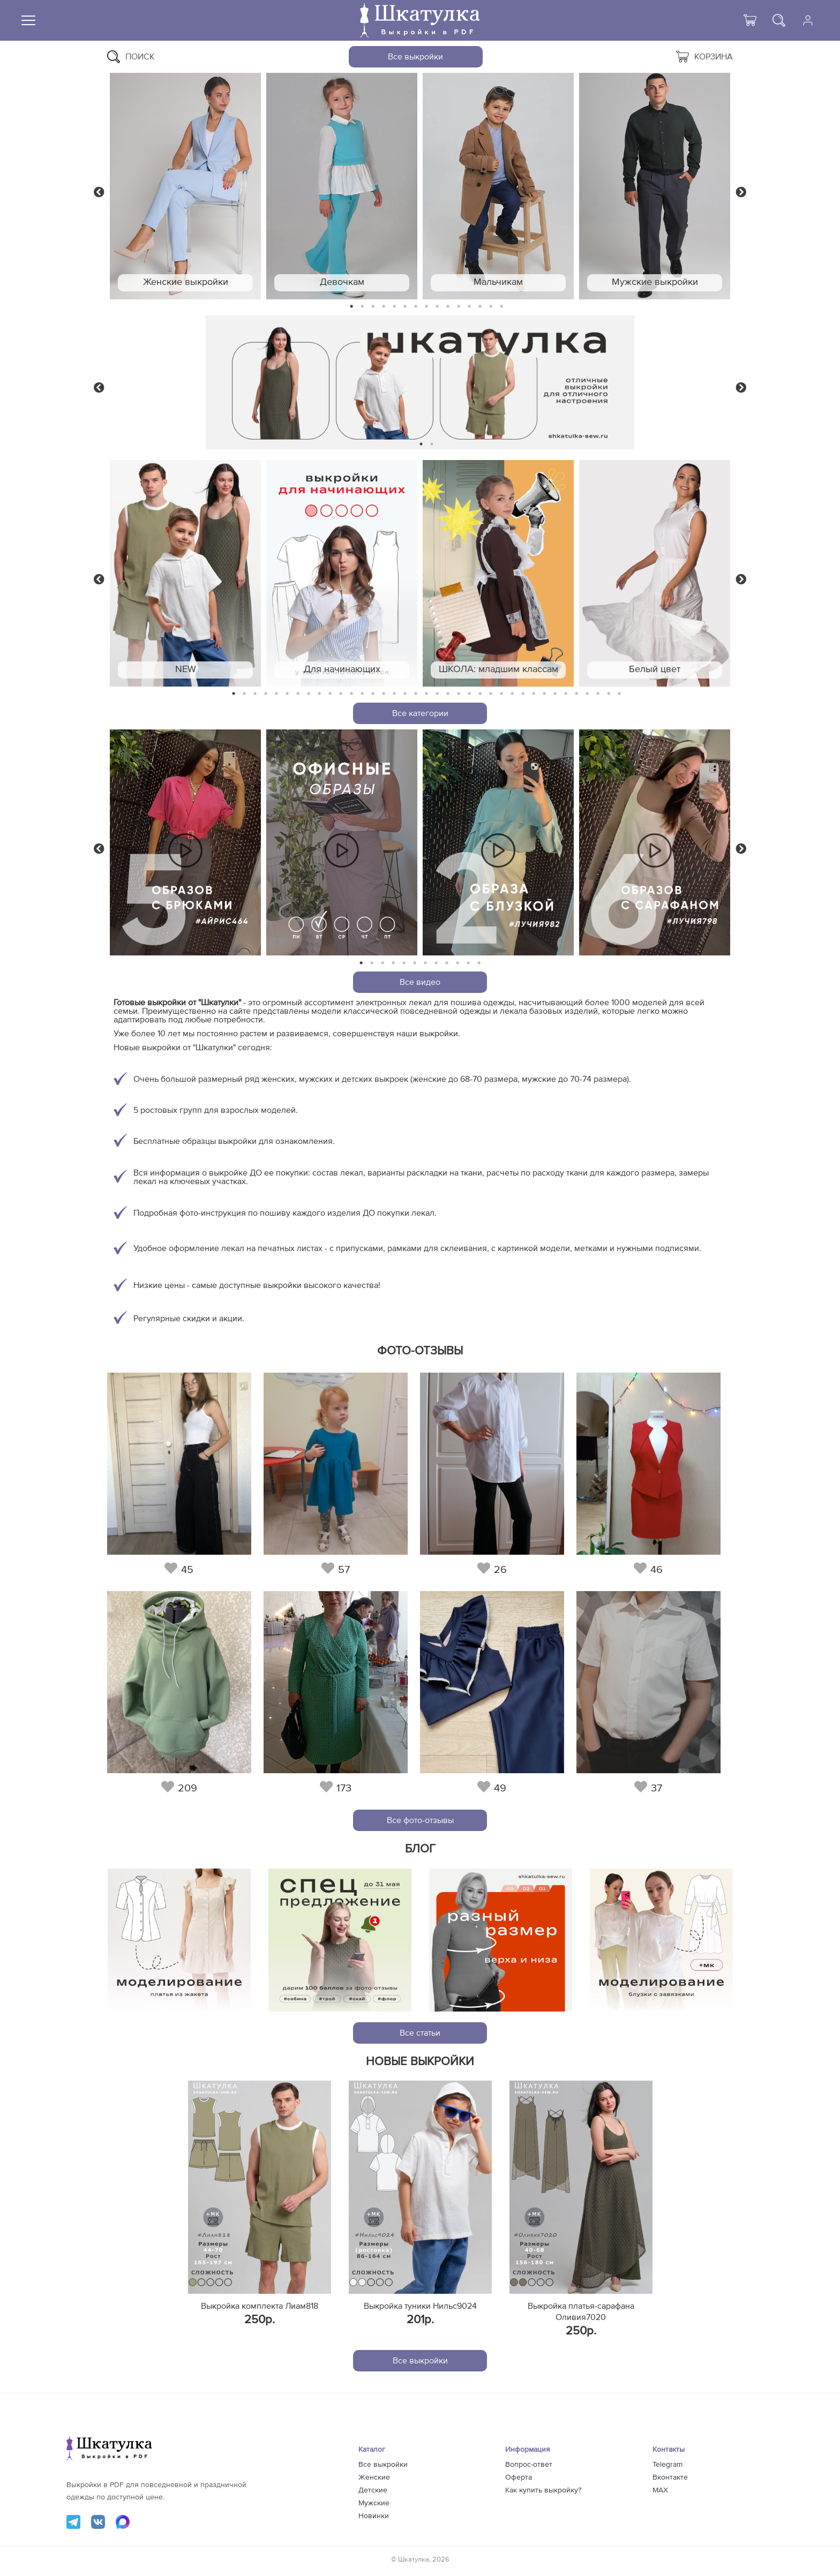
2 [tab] (362, 307)
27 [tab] (512, 694)
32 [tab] (565, 694)
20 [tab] (437, 694)
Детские (372, 2490)
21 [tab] (447, 694)
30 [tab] (544, 694)
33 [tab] (576, 694)
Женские (374, 2477)
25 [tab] (490, 694)
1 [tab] (352, 307)
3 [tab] (373, 307)
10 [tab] (447, 307)
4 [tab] (383, 307)
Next (741, 191)
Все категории (420, 713)
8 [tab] (426, 307)
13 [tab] (480, 307)
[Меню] (28, 20)
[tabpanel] (185, 186)
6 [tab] (405, 307)
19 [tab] (426, 694)
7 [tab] (416, 307)
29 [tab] (533, 694)
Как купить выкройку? (543, 2490)
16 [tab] (394, 694)
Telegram (667, 2464)
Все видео (420, 982)
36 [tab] (608, 694)
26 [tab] (501, 694)
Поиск (131, 56)
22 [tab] (458, 694)
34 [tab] (587, 694)
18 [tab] (415, 694)
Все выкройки (415, 56)
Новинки (373, 2516)
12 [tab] (469, 307)
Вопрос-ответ (528, 2464)
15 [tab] (501, 307)
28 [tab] (523, 694)
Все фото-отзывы (420, 1820)
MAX (660, 2490)
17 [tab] (405, 694)
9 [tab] (437, 307)
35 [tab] (597, 694)
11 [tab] (458, 307)
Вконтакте (670, 2477)
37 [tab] (619, 694)
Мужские (373, 2503)
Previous (99, 191)
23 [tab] (469, 694)
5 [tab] (394, 307)
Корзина (704, 56)
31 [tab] (555, 694)
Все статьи (420, 2033)
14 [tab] (491, 307)
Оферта (518, 2477)
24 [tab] (480, 694)
